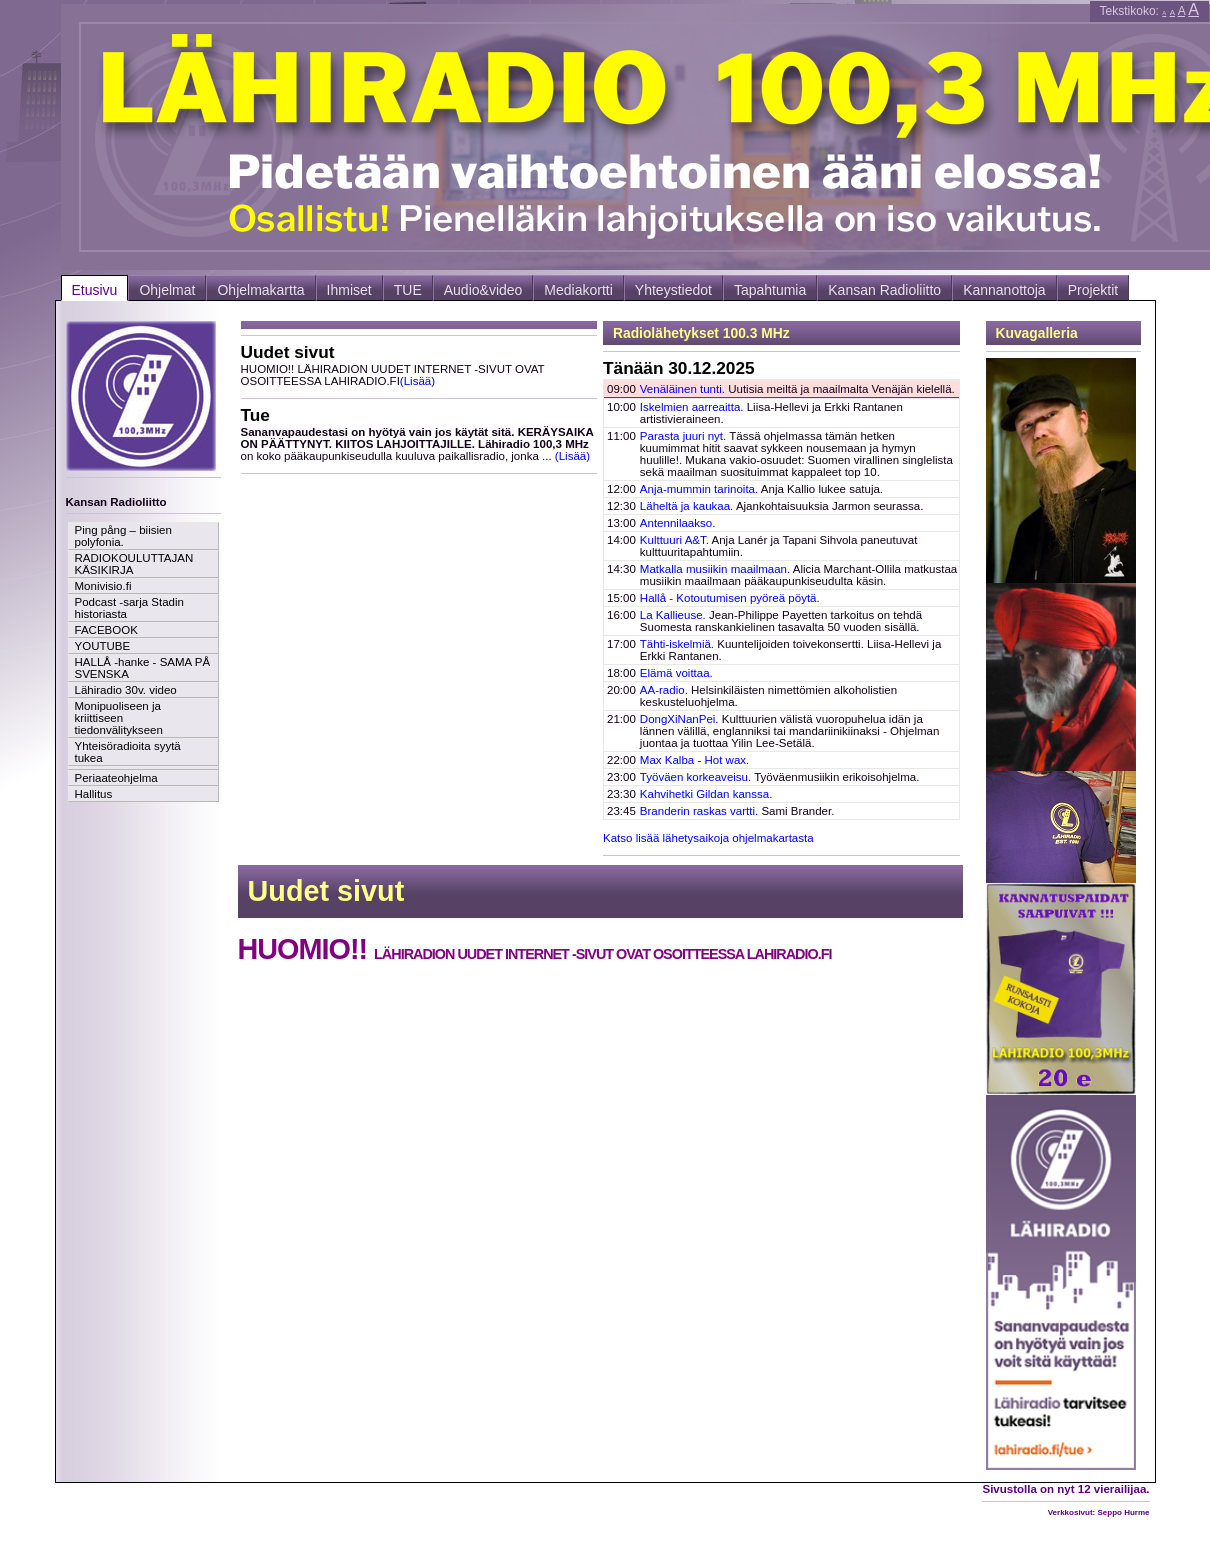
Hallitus (94, 794)
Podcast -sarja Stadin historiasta (129, 608)
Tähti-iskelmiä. (677, 644)
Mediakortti (578, 290)
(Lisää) (417, 381)
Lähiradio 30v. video (126, 690)
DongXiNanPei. (679, 719)
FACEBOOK (106, 630)
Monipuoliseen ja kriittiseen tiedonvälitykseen (119, 718)
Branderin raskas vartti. (699, 811)
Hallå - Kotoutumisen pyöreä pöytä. (730, 598)
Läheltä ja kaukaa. (686, 506)
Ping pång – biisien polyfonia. (123, 536)
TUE (408, 290)
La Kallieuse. (673, 615)
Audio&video (483, 290)
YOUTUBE (103, 646)
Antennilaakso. (678, 523)
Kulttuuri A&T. (674, 540)
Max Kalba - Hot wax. (694, 760)
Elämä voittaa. (676, 673)
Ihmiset (349, 290)
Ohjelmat (167, 290)
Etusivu (95, 290)
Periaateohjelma (116, 778)
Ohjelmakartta (260, 290)
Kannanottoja (1004, 290)
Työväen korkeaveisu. (695, 777)
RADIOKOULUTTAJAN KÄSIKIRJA (134, 564)
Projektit (1093, 290)
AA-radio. (664, 690)
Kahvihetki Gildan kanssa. (706, 794)
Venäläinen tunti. (682, 389)
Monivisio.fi (103, 586)
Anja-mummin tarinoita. (699, 489)
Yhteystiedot (673, 290)
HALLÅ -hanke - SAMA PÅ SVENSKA (143, 668)
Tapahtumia (770, 290)
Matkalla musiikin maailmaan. (715, 569)
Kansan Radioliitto (884, 290)
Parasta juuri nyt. (683, 436)
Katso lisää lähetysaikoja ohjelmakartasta (708, 838)
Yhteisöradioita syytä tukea (128, 752)
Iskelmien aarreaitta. (692, 407)
